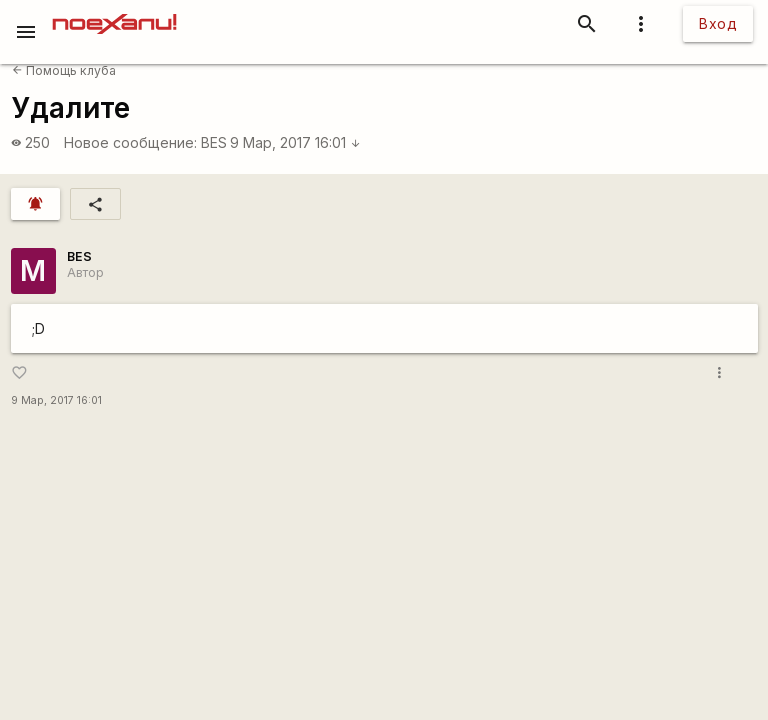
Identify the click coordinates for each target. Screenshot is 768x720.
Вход (718, 23)
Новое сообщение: (130, 142)
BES (214, 142)
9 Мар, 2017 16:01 (295, 142)
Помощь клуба (64, 70)
